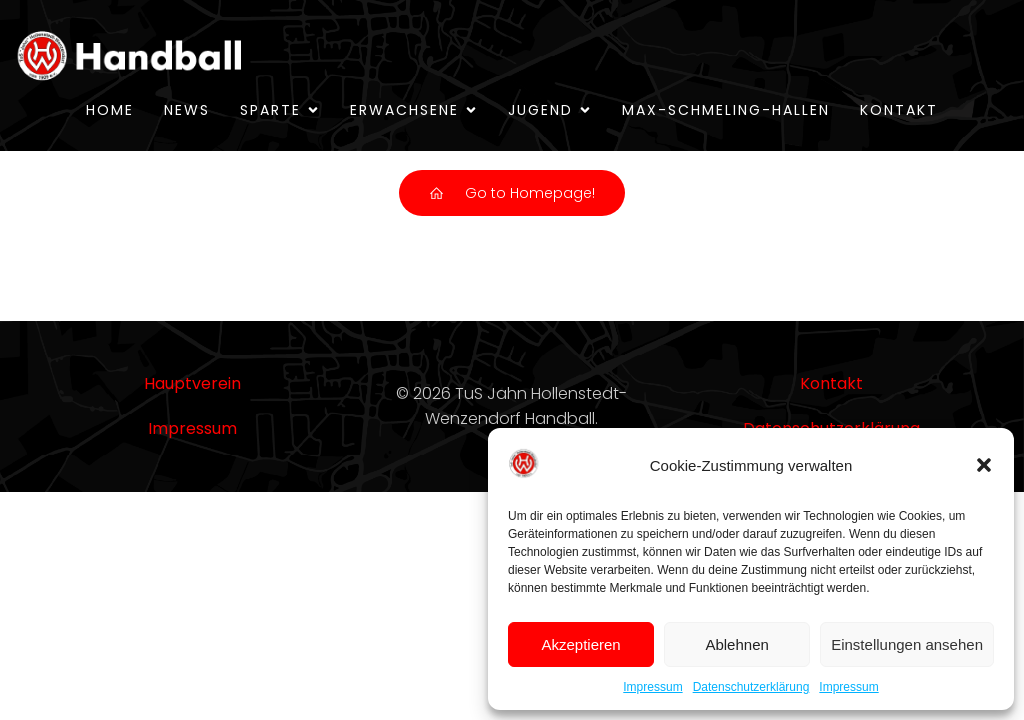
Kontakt (899, 110)
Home (110, 110)
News (187, 110)
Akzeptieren (580, 644)
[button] (984, 465)
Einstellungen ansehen (907, 644)
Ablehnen (736, 644)
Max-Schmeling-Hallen (726, 110)
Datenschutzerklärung (751, 687)
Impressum (652, 687)
